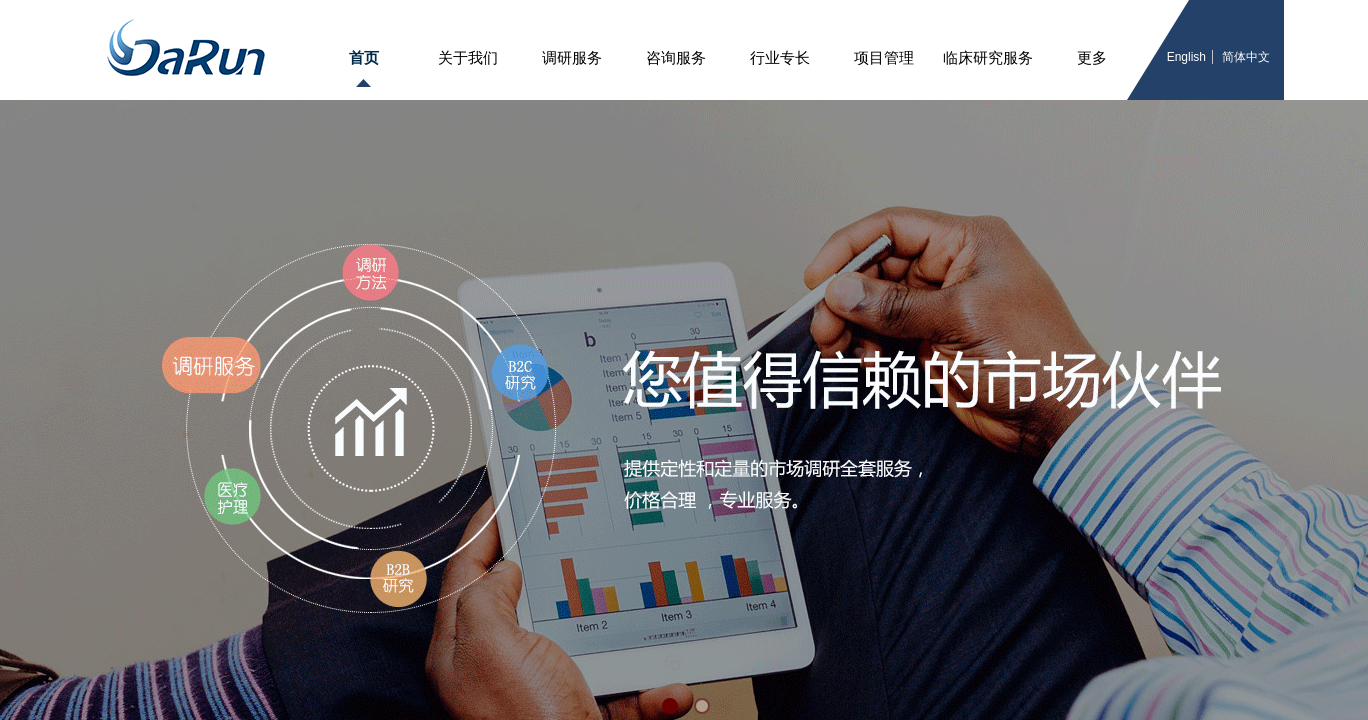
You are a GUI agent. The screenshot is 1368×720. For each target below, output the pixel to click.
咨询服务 (676, 58)
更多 (1092, 58)
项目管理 (884, 58)
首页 (364, 58)
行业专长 (780, 58)
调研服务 (572, 58)
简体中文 (1246, 57)
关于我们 (468, 58)
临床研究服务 (988, 58)
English (1186, 57)
